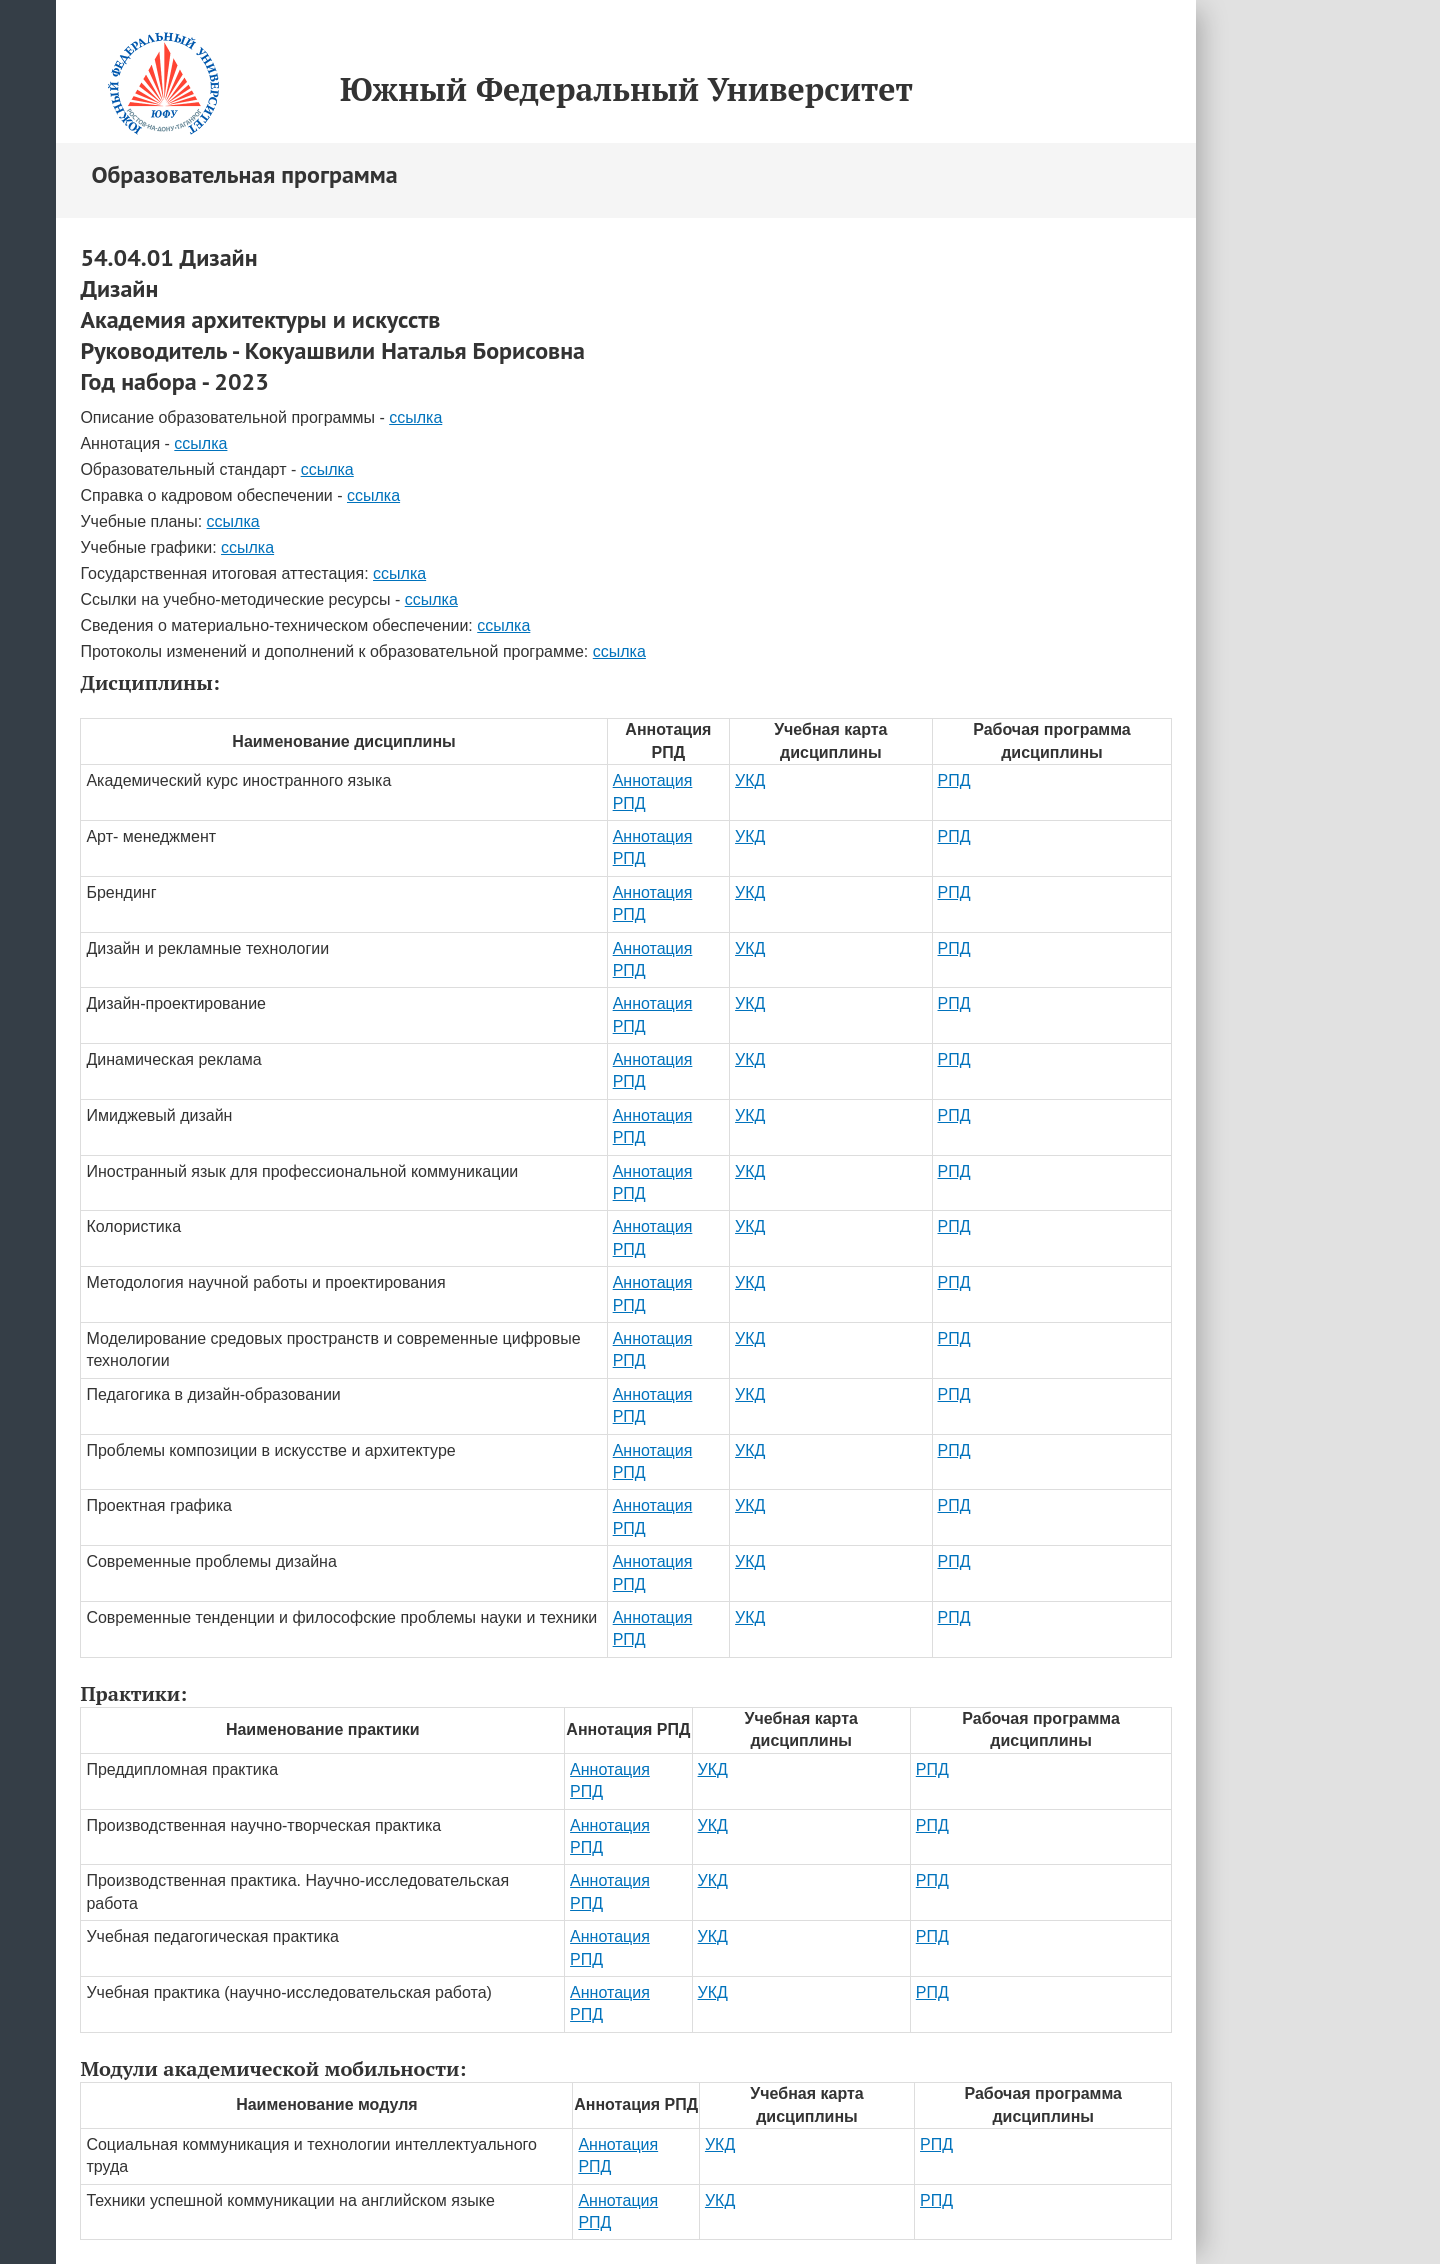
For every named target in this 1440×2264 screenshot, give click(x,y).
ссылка (415, 417)
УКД (750, 780)
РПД (954, 780)
